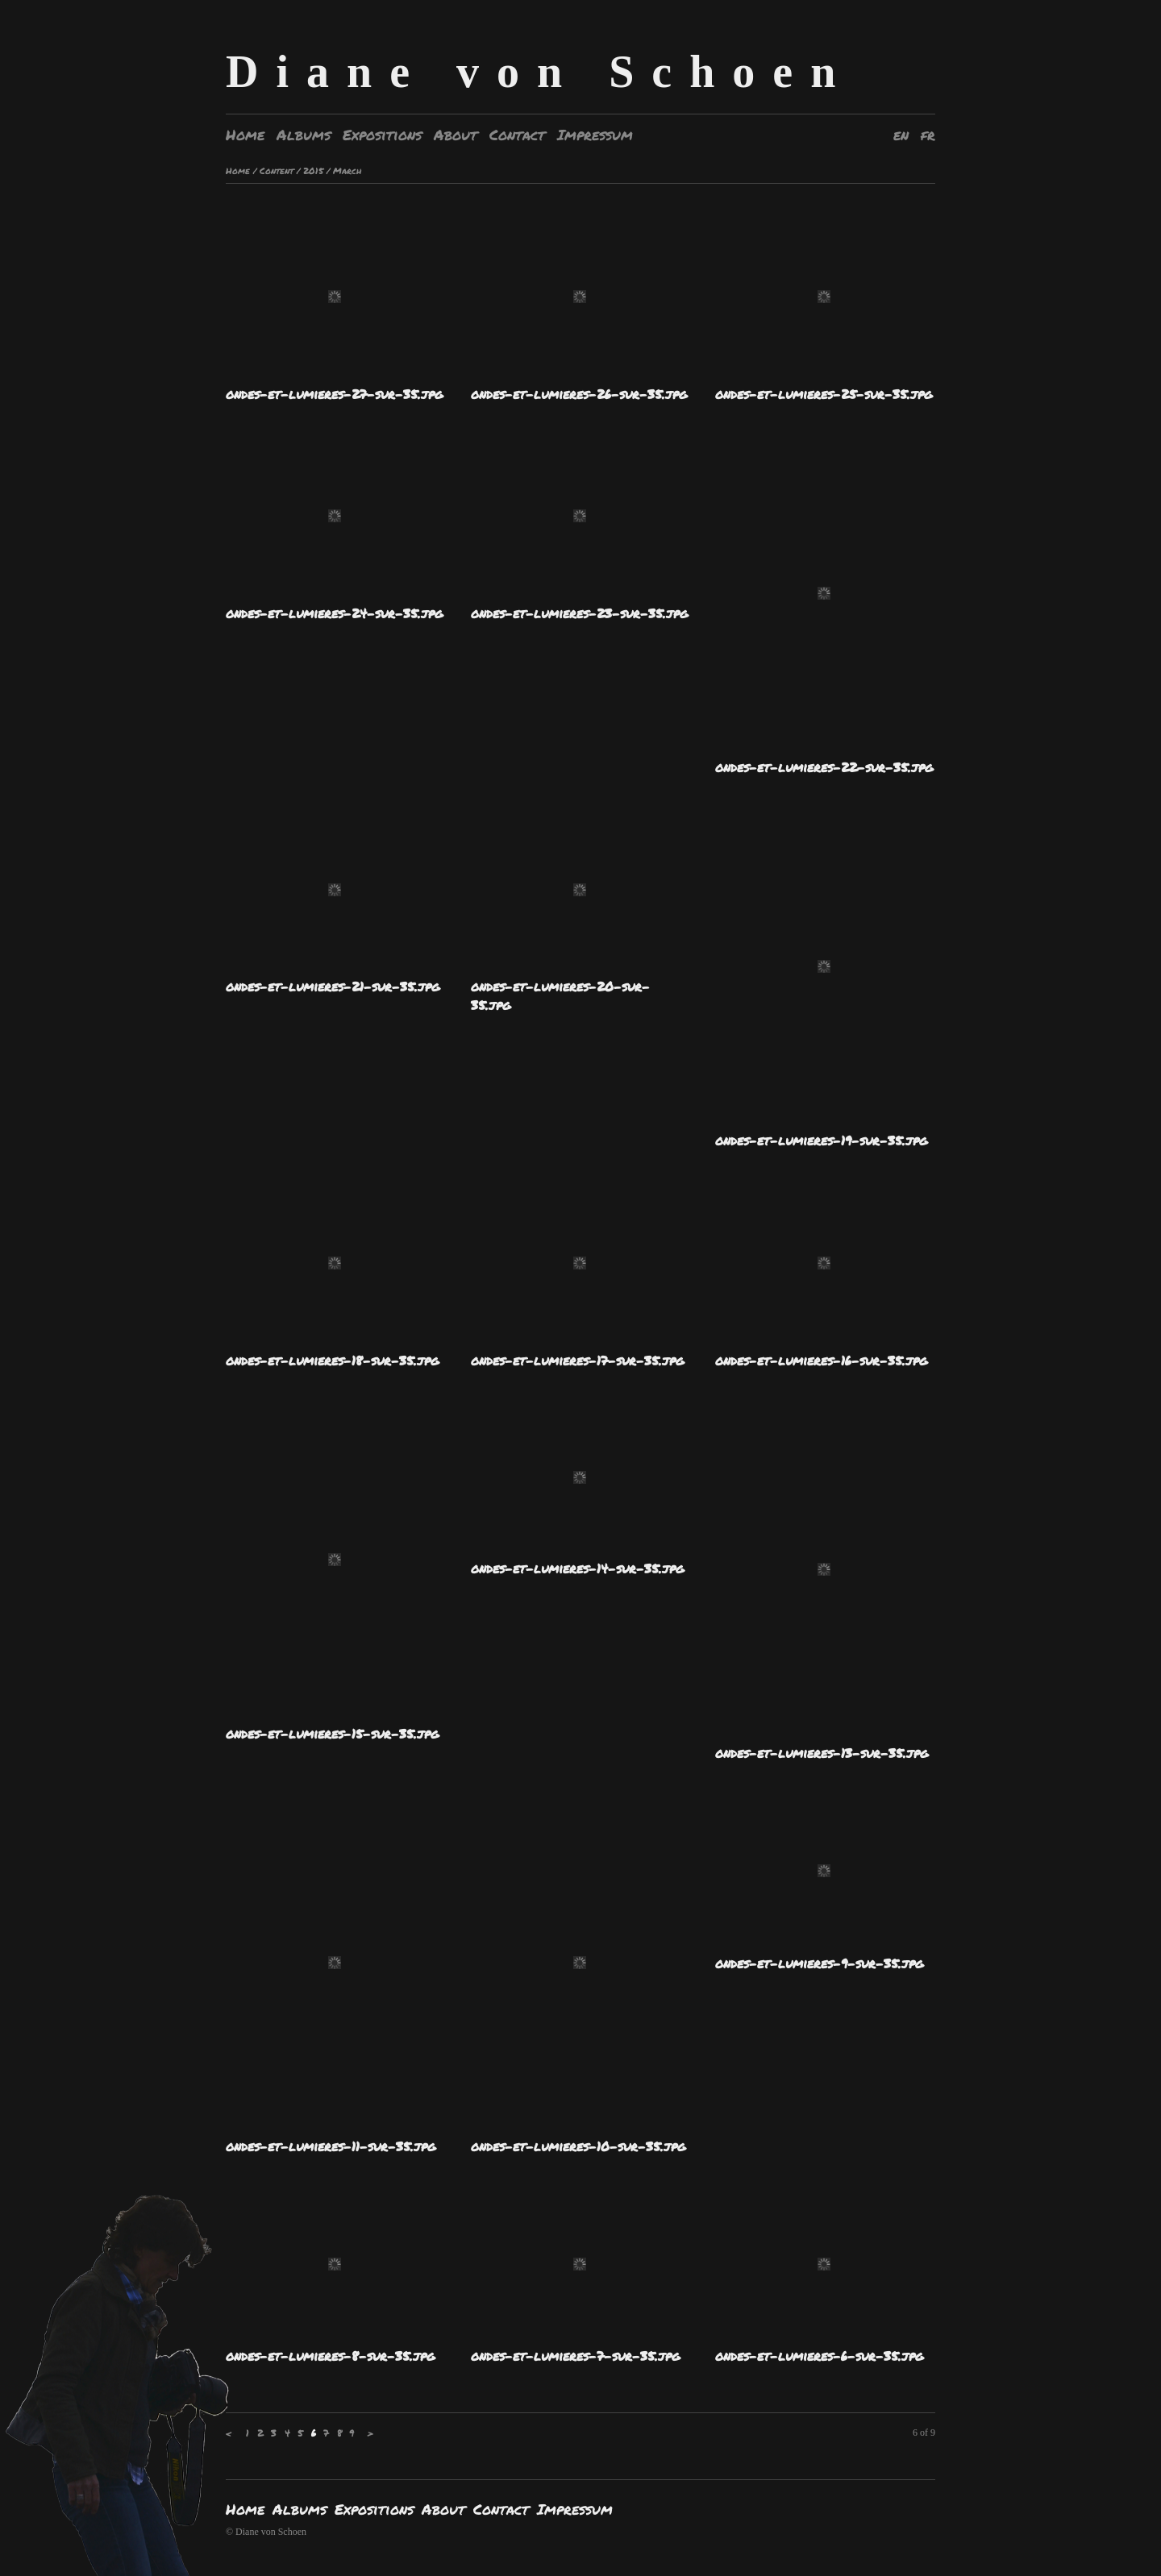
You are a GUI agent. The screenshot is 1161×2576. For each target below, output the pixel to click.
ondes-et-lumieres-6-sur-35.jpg (819, 2355)
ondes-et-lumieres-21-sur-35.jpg (332, 986)
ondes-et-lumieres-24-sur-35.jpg (334, 613)
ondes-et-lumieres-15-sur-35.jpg (332, 1733)
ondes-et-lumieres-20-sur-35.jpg (560, 995)
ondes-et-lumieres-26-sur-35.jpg (579, 393)
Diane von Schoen (539, 72)
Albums (304, 134)
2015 (313, 170)
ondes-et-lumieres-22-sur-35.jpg (824, 767)
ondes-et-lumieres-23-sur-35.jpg (579, 613)
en (901, 134)
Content (276, 170)
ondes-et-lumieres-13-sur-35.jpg (821, 1752)
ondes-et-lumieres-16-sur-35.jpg (821, 1360)
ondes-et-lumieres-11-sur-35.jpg (330, 2146)
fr (928, 134)
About (455, 134)
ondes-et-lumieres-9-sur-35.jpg (819, 1963)
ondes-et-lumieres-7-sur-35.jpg (575, 2355)
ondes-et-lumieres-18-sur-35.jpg (332, 1360)
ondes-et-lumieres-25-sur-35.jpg (823, 393)
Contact (517, 134)
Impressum (595, 134)
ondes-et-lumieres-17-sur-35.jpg (577, 1360)
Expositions (382, 134)
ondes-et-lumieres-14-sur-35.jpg (577, 1568)
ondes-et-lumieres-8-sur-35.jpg (330, 2355)
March (347, 170)
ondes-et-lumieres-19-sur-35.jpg (821, 1140)
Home (245, 134)
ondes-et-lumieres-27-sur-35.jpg (334, 393)
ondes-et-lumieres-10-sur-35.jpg (578, 2146)
